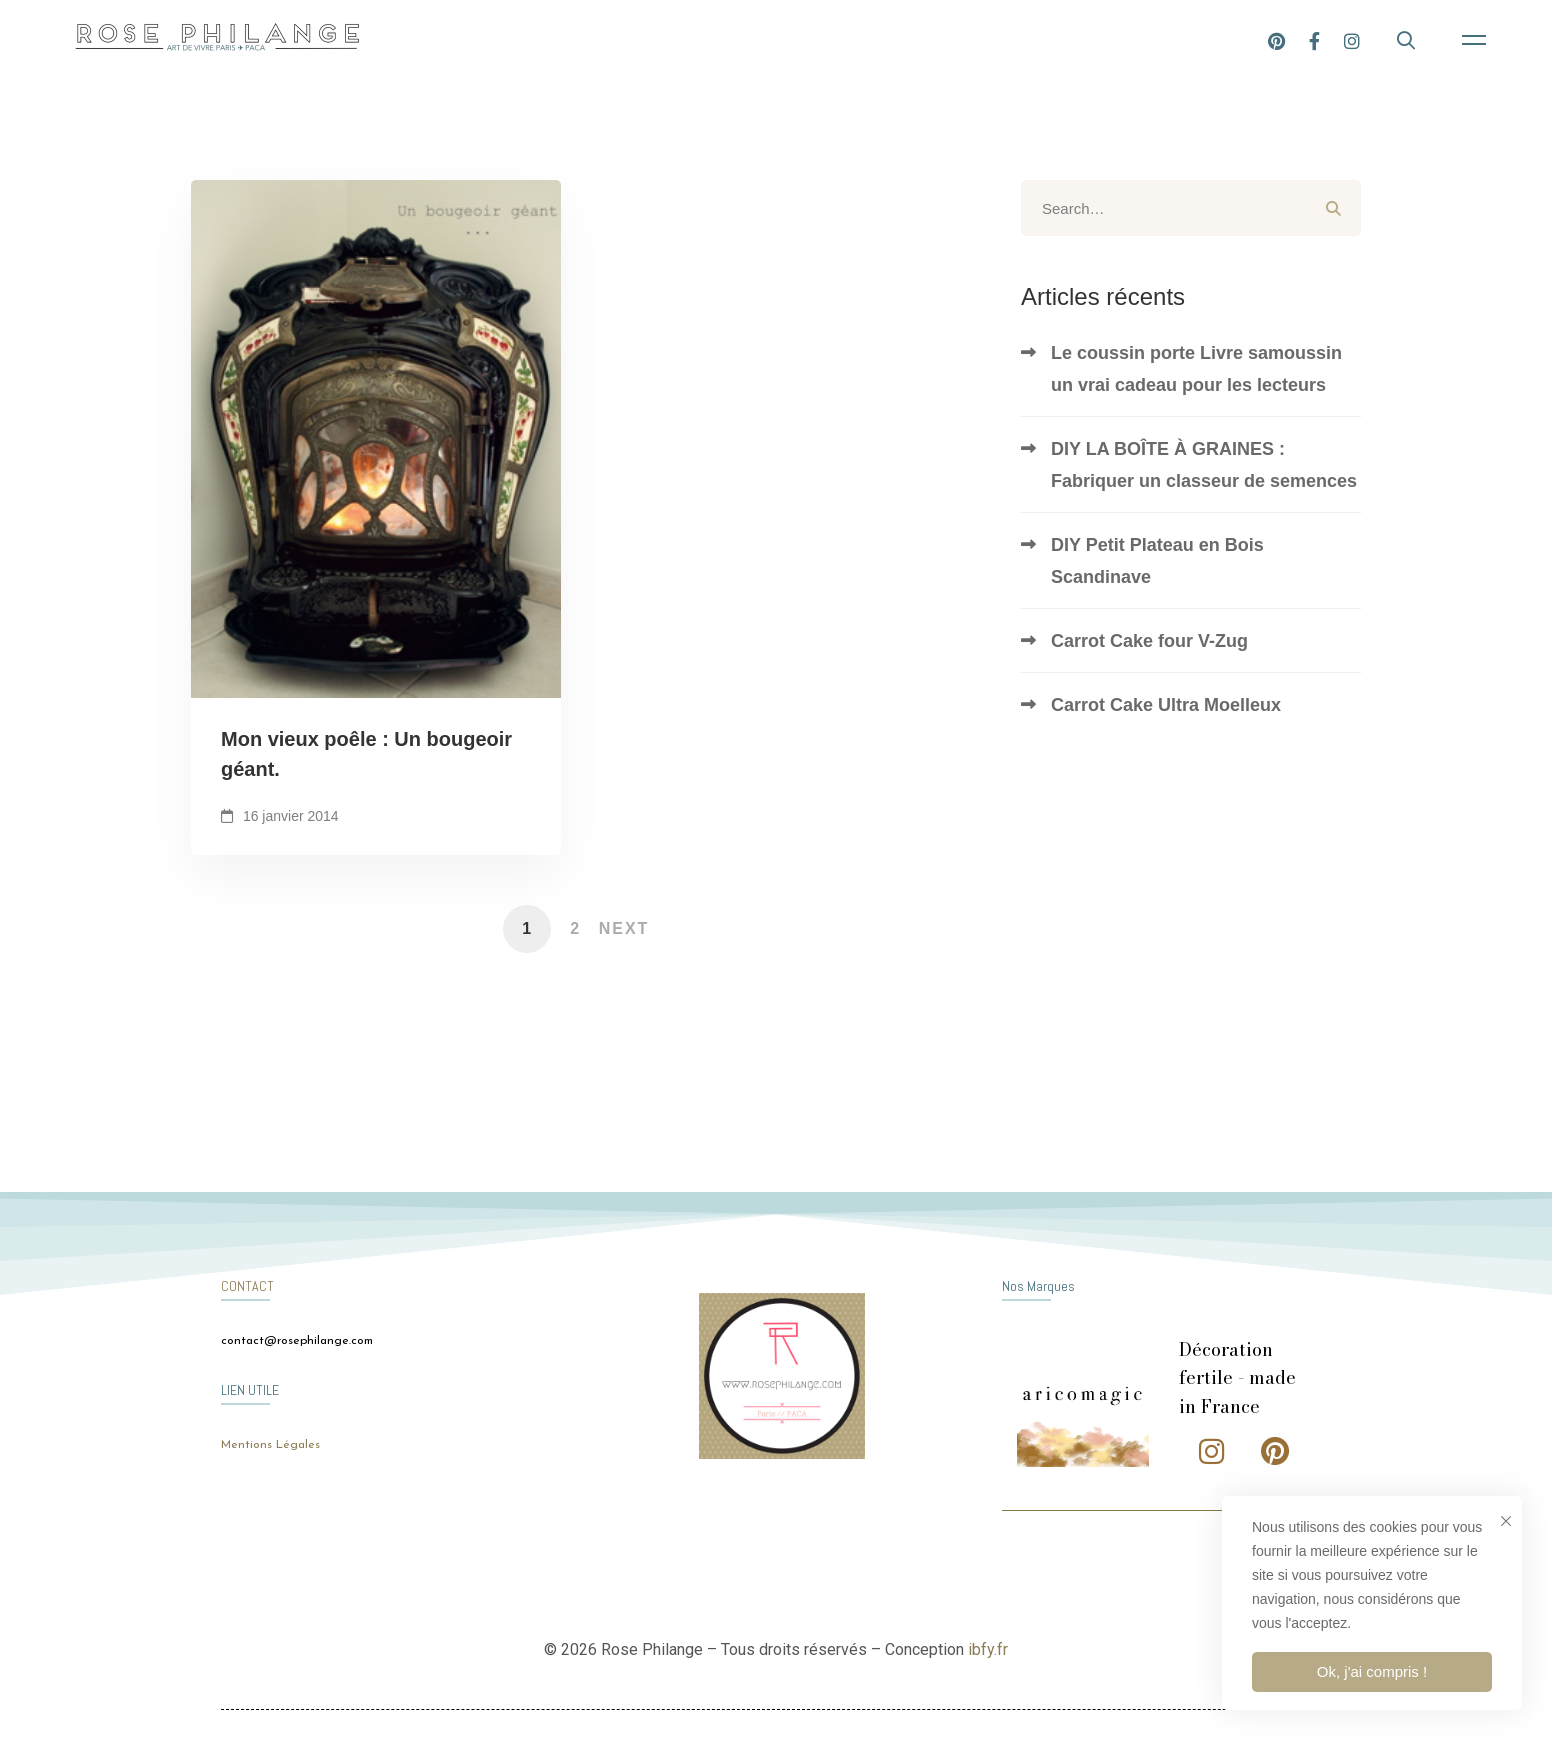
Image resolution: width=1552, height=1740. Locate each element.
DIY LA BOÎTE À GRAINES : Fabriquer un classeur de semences (1204, 465)
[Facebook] (1368, 39)
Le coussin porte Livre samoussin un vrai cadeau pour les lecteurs (1196, 369)
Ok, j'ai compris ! (1372, 1671)
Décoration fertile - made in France (1237, 1378)
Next (624, 928)
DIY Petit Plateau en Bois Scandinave (1157, 561)
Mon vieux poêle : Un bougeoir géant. (366, 759)
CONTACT (247, 1286)
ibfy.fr (988, 1649)
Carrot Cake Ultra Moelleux (1166, 705)
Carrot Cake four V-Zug (1149, 641)
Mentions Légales (270, 1445)
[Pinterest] (1330, 39)
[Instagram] (1406, 39)
